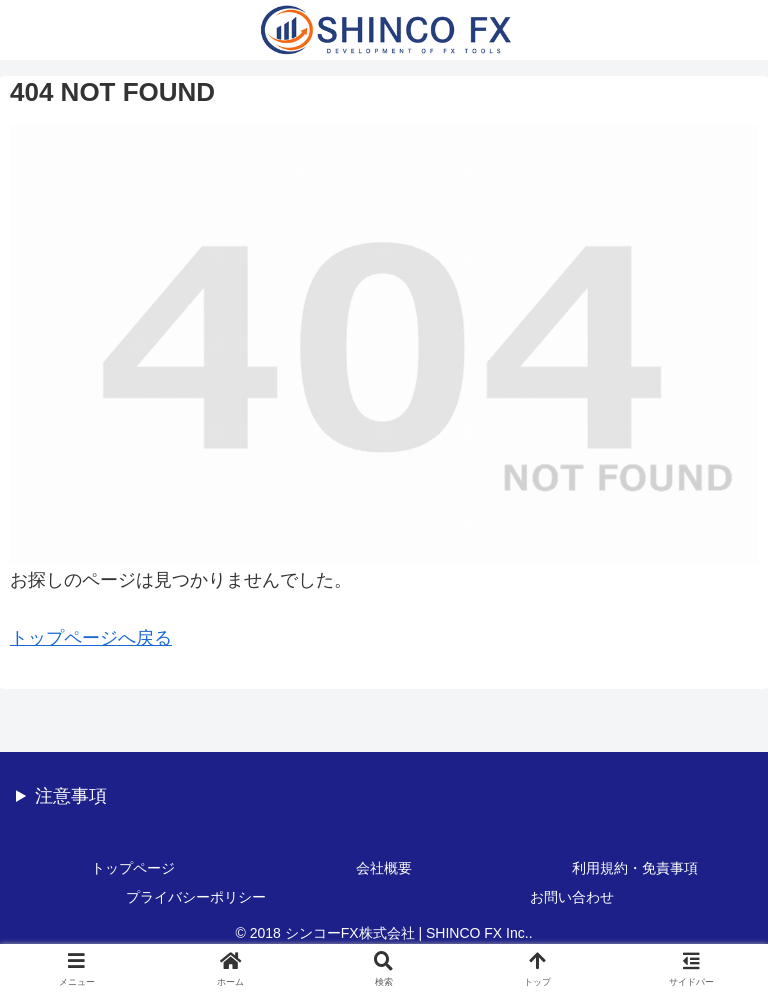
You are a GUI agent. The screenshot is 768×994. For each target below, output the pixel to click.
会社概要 (384, 868)
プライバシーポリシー (196, 897)
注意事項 (71, 796)
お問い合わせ (572, 897)
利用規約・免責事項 (635, 868)
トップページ (133, 868)
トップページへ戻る (91, 638)
